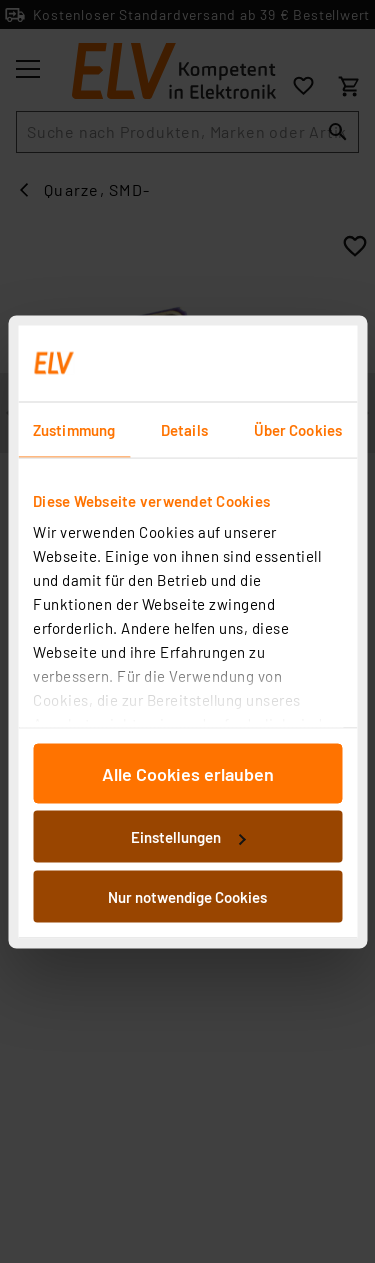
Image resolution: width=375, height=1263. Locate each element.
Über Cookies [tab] (298, 429)
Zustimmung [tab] (74, 429)
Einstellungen (188, 837)
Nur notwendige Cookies (187, 896)
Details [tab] (184, 429)
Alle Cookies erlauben (188, 773)
